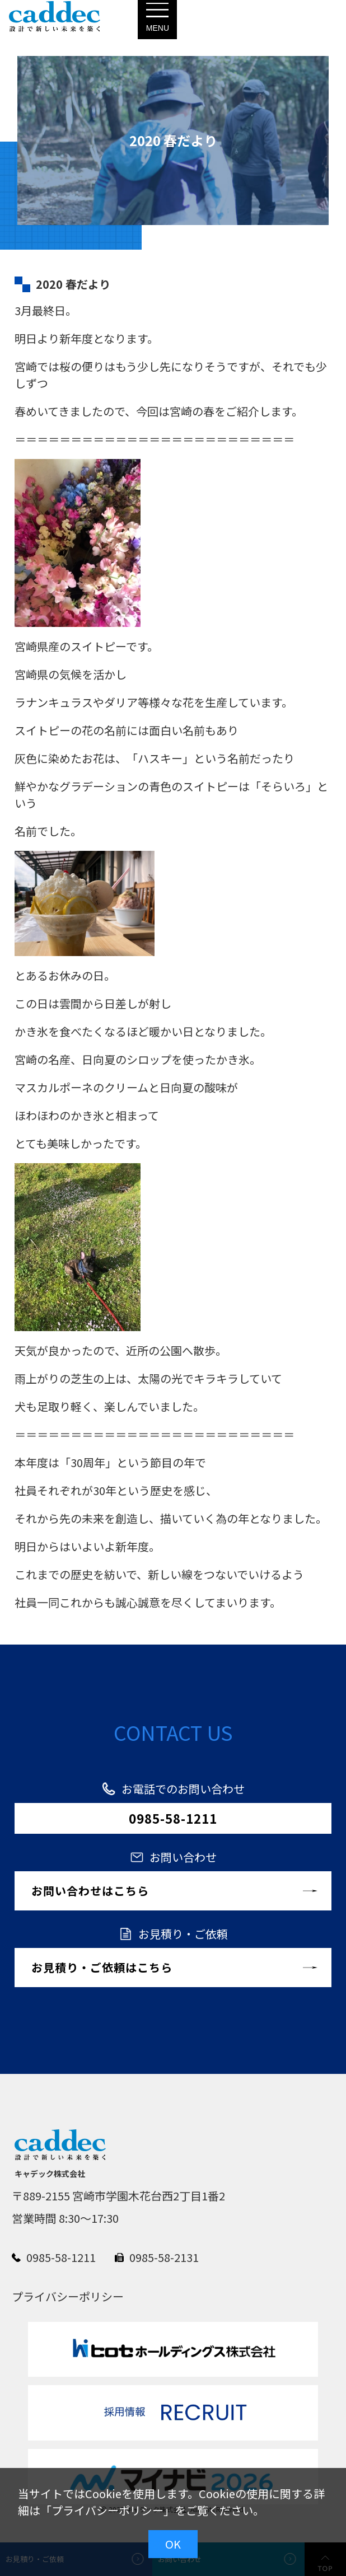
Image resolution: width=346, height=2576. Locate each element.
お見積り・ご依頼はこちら (101, 1967)
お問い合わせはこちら (90, 1890)
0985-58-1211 (173, 1818)
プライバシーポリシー (107, 2510)
